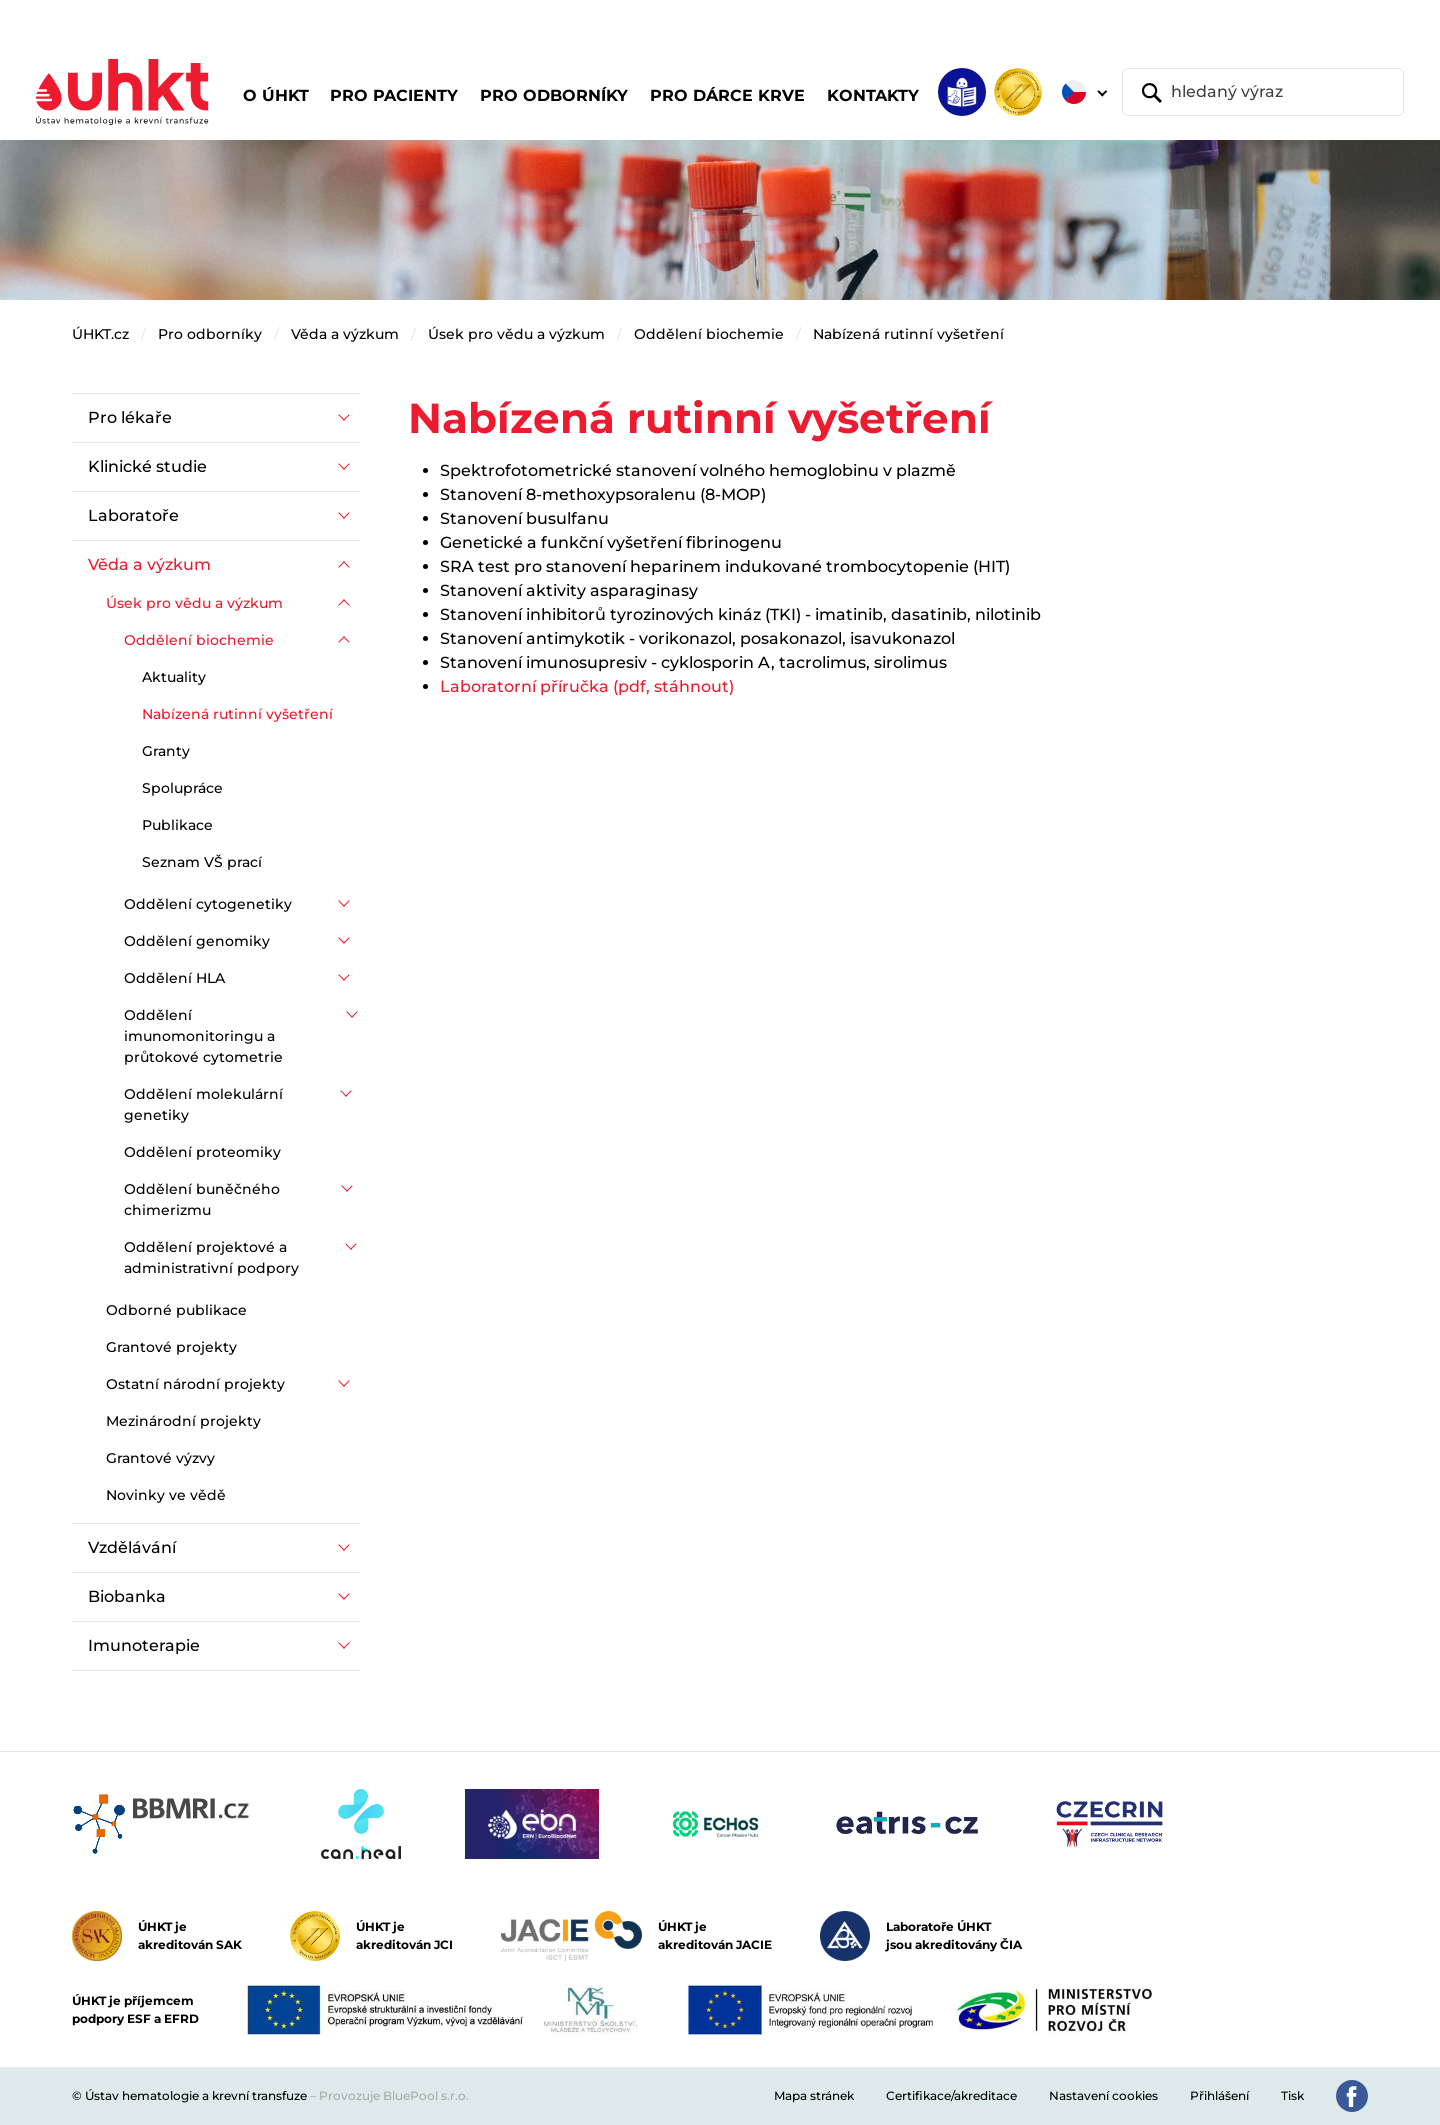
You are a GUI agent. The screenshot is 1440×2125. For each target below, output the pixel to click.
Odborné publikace (176, 1310)
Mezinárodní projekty (183, 1421)
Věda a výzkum (345, 334)
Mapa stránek (814, 2095)
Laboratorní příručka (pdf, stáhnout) (587, 686)
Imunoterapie (144, 1645)
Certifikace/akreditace (951, 2095)
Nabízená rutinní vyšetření (908, 334)
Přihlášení (1219, 2095)
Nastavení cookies (1103, 2095)
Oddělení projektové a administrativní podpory (211, 1257)
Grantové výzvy (160, 1458)
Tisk (1292, 2095)
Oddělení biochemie (709, 334)
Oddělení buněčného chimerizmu (202, 1199)
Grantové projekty (171, 1347)
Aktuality (174, 677)
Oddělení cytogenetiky (208, 904)
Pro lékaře (130, 417)
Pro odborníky (210, 334)
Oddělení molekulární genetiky (203, 1104)
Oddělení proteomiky (202, 1152)
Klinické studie (147, 466)
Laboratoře (133, 515)
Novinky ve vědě (166, 1495)
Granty (166, 751)
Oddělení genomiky (197, 941)
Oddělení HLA (174, 978)
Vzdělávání (132, 1547)
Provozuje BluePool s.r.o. (394, 2095)
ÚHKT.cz (100, 334)
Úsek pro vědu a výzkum (516, 334)
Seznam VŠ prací (202, 862)
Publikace (177, 825)
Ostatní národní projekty (195, 1384)
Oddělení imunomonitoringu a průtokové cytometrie (203, 1036)
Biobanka (127, 1596)
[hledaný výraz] (1263, 92)
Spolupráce (182, 788)
